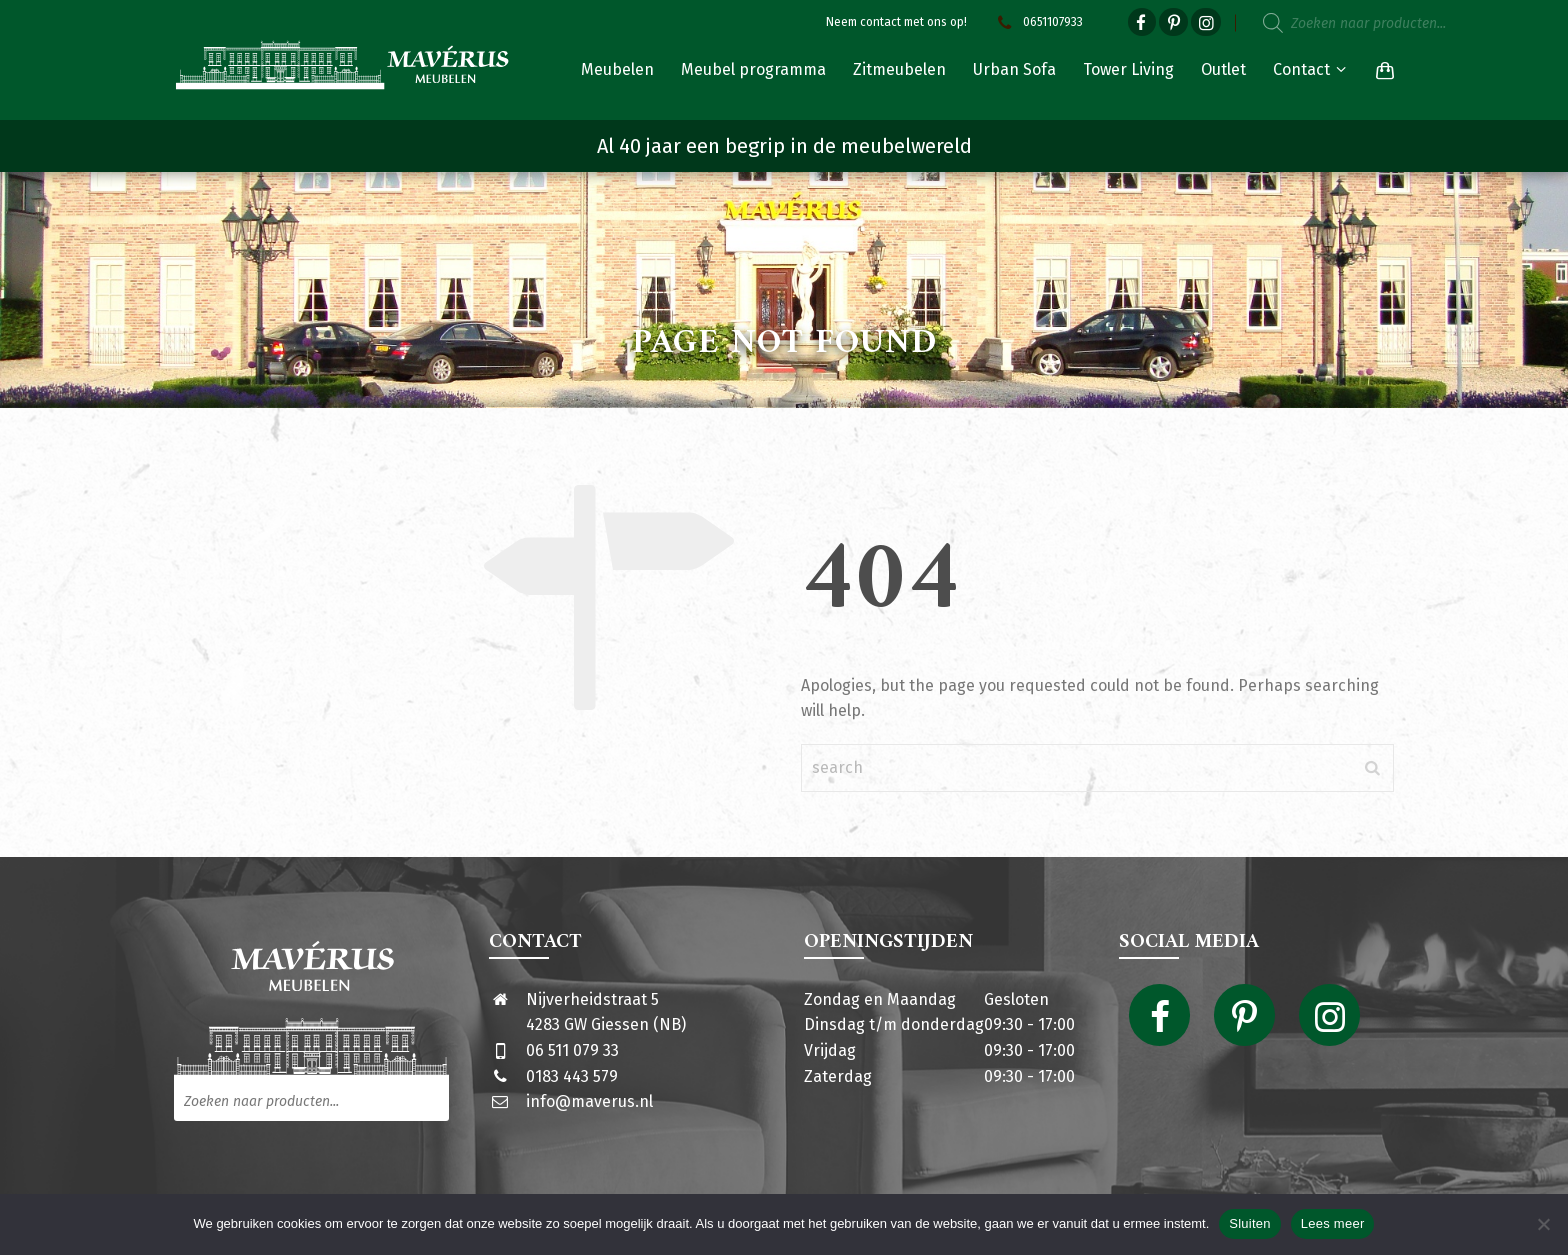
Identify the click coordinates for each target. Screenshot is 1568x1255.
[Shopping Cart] (1381, 70)
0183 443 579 (572, 1076)
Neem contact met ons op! (896, 22)
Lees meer (1333, 1223)
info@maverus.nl (589, 1101)
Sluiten (1250, 1223)
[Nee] (1543, 1224)
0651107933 (1038, 22)
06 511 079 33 (572, 1050)
